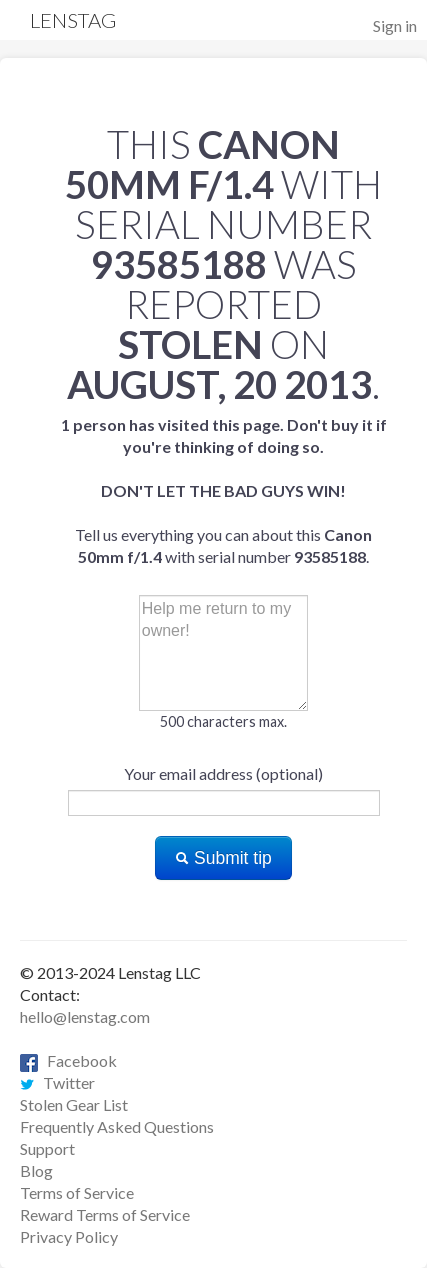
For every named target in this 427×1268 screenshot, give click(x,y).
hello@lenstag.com (85, 1016)
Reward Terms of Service (105, 1214)
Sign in (395, 25)
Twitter (57, 1082)
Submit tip (223, 858)
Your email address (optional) (223, 773)
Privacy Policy (69, 1236)
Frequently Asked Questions (117, 1126)
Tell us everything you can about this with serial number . (224, 490)
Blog (36, 1170)
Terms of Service (77, 1192)
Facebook (68, 1060)
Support (47, 1148)
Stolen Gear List (74, 1104)
